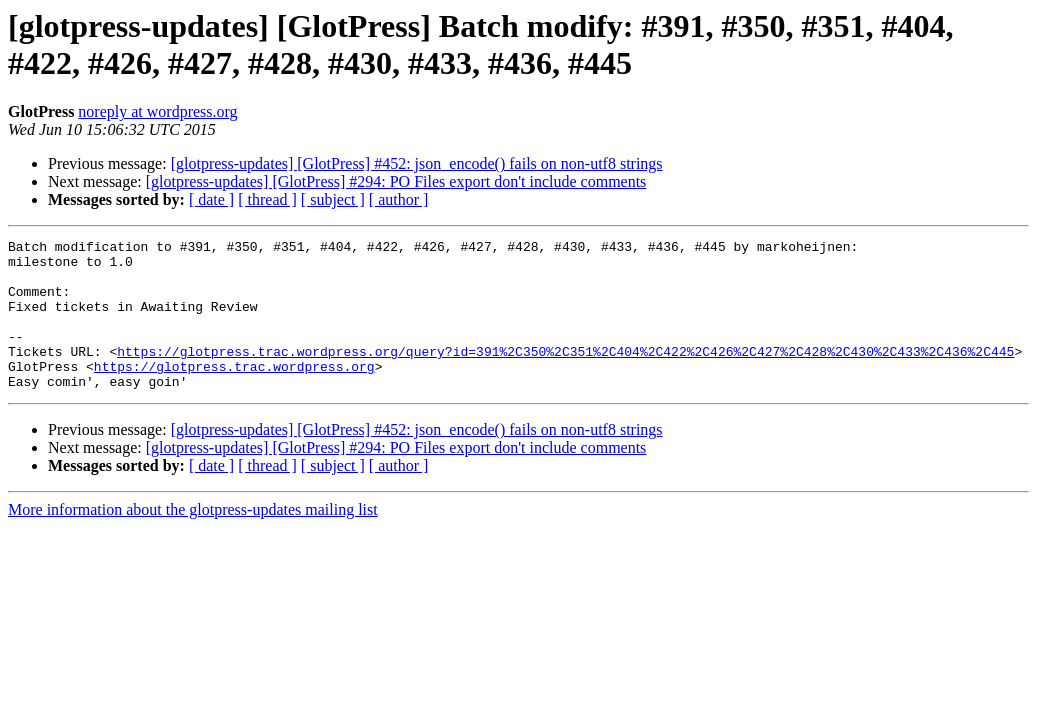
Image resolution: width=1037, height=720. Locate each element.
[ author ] (399, 199)
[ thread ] (267, 199)
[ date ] (211, 199)
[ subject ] (333, 199)
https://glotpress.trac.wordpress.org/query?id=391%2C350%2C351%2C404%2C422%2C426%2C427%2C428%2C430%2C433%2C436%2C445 (565, 375)
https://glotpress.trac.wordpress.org (234, 393)
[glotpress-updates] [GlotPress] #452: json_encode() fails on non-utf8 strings (417, 163)
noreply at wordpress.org (157, 111)
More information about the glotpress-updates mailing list (193, 539)
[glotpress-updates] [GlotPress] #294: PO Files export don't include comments (396, 181)
